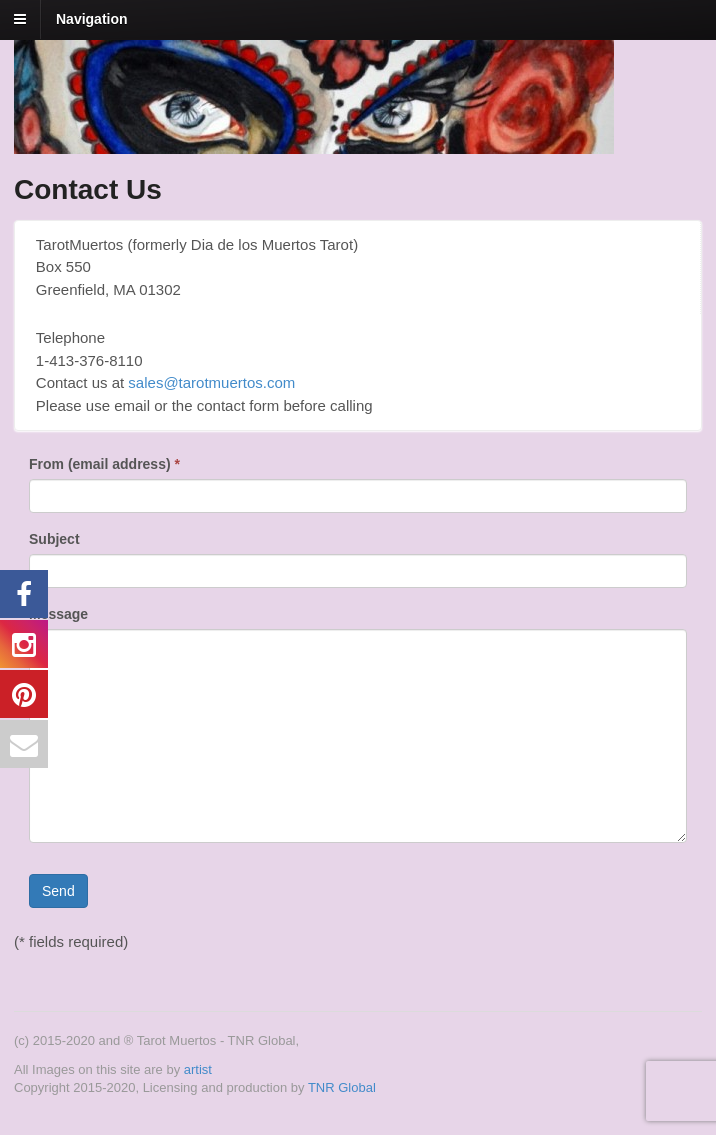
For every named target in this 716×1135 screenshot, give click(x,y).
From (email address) (104, 464)
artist (198, 1069)
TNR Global (342, 1087)
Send (58, 891)
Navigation (92, 19)
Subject (54, 539)
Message (58, 614)
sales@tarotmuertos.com (211, 382)
